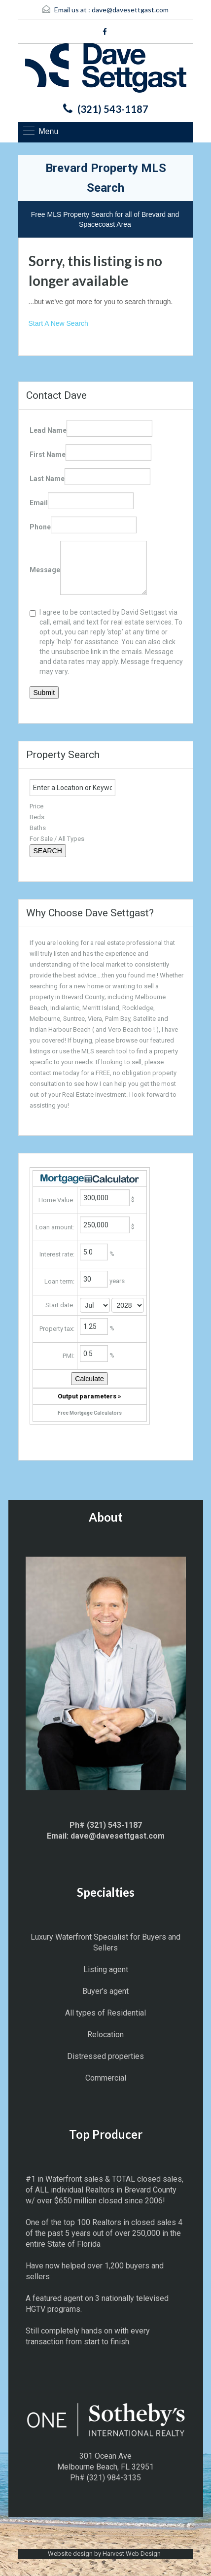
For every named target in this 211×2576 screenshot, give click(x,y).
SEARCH (48, 851)
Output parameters (89, 1396)
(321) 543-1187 (112, 108)
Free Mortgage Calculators (90, 1413)
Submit (44, 692)
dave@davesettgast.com (130, 9)
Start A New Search (58, 323)
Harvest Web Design (132, 2553)
